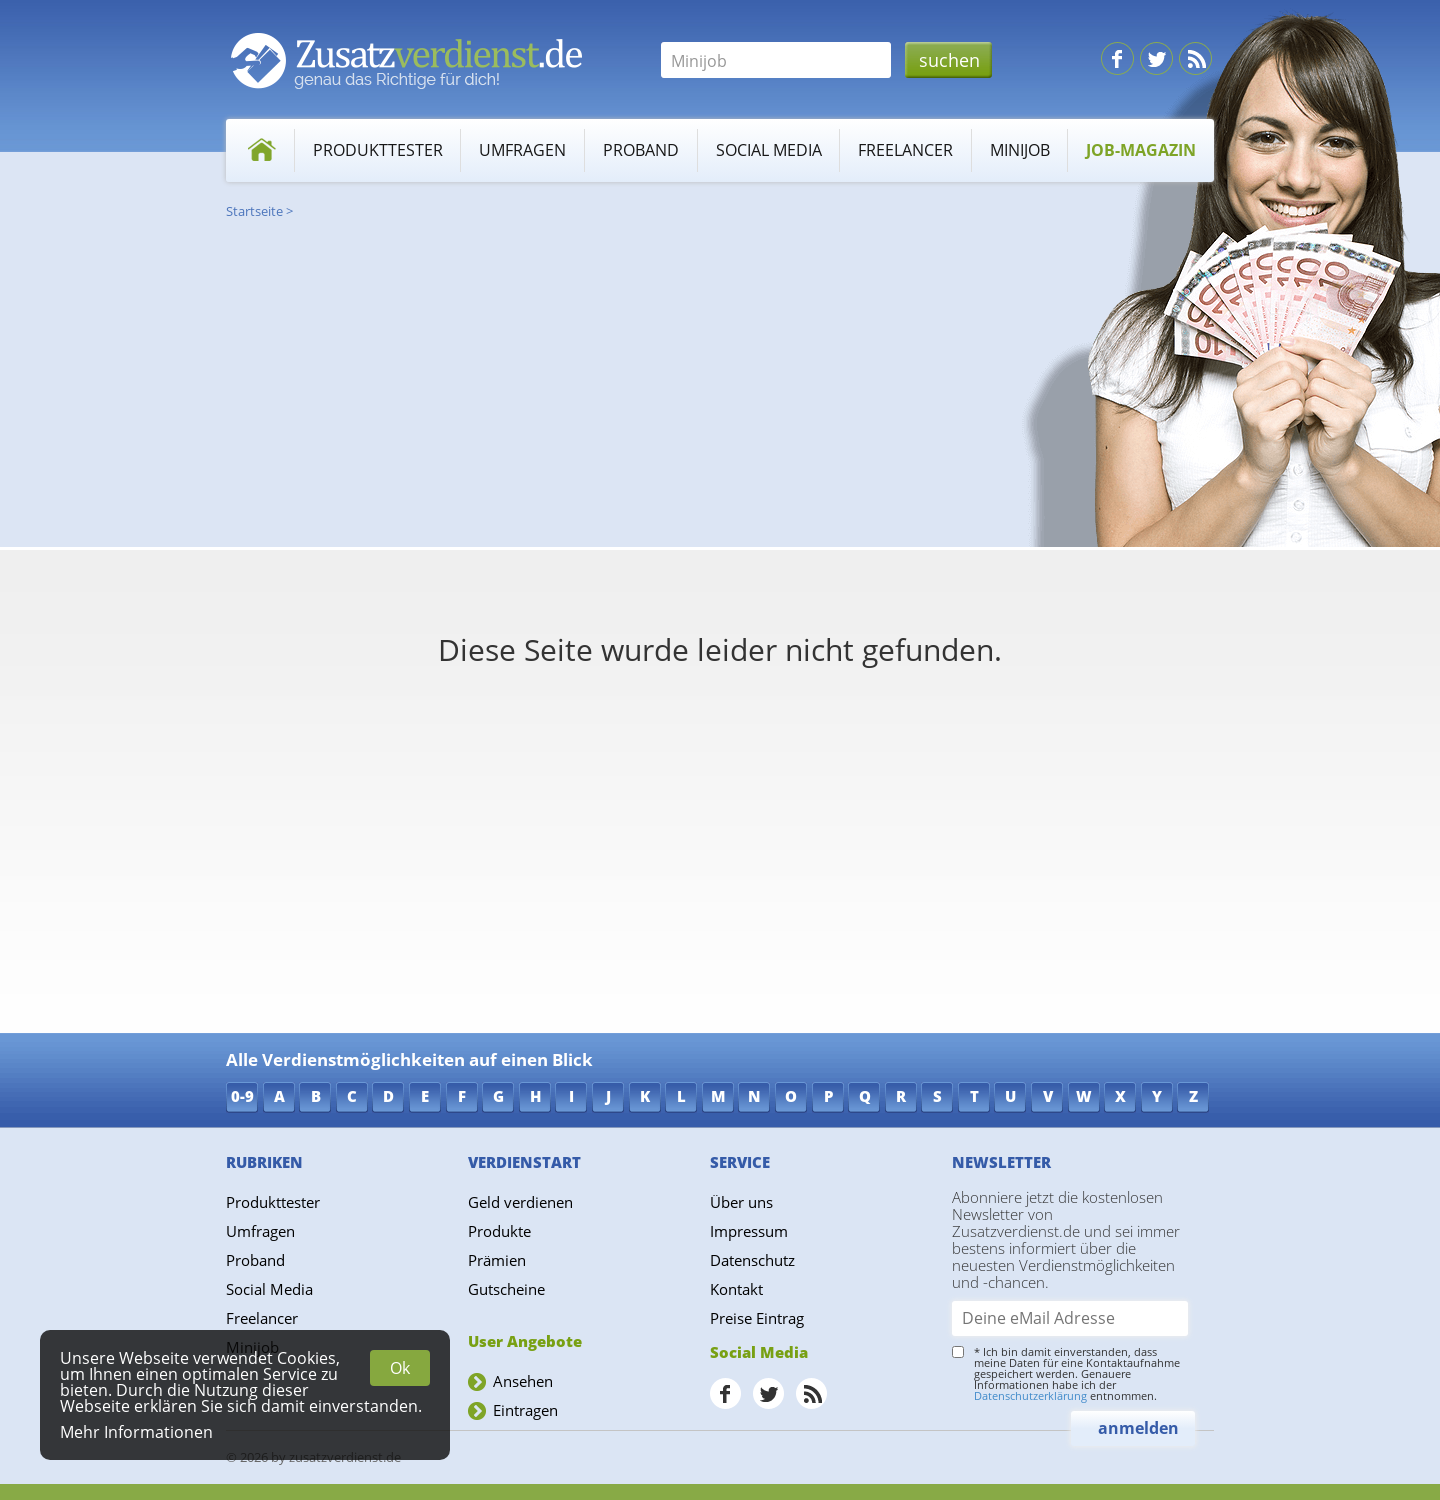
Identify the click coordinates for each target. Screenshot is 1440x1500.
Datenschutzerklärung (1030, 1395)
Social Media (769, 150)
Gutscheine (506, 1289)
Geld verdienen (520, 1202)
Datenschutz (752, 1260)
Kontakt (736, 1289)
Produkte (499, 1231)
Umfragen (522, 150)
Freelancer (905, 150)
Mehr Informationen (136, 1432)
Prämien (497, 1260)
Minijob (1020, 150)
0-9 (242, 1096)
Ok (400, 1368)
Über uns (741, 1202)
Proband (641, 150)
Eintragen (525, 1410)
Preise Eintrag (757, 1318)
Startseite (254, 211)
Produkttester (378, 150)
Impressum (749, 1231)
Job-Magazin (1141, 150)
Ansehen (523, 1381)
